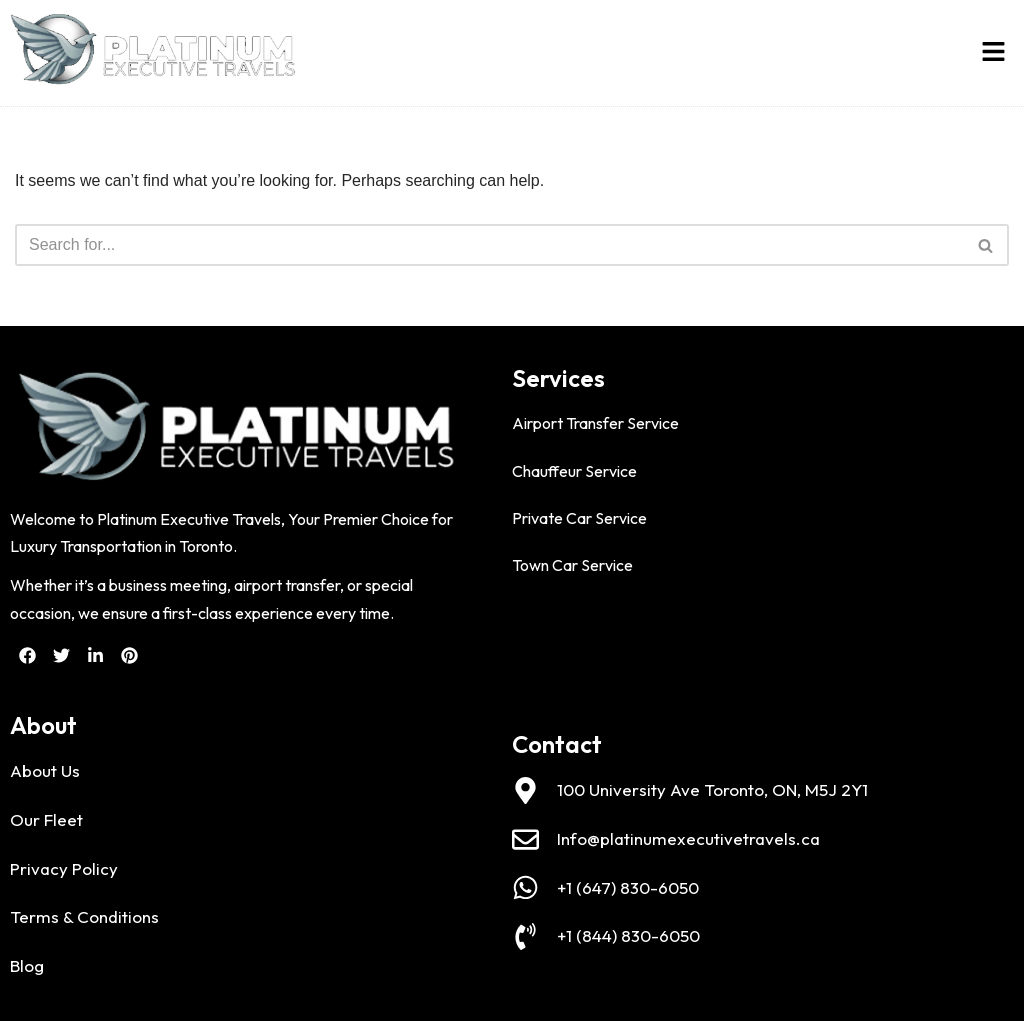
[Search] (489, 245)
